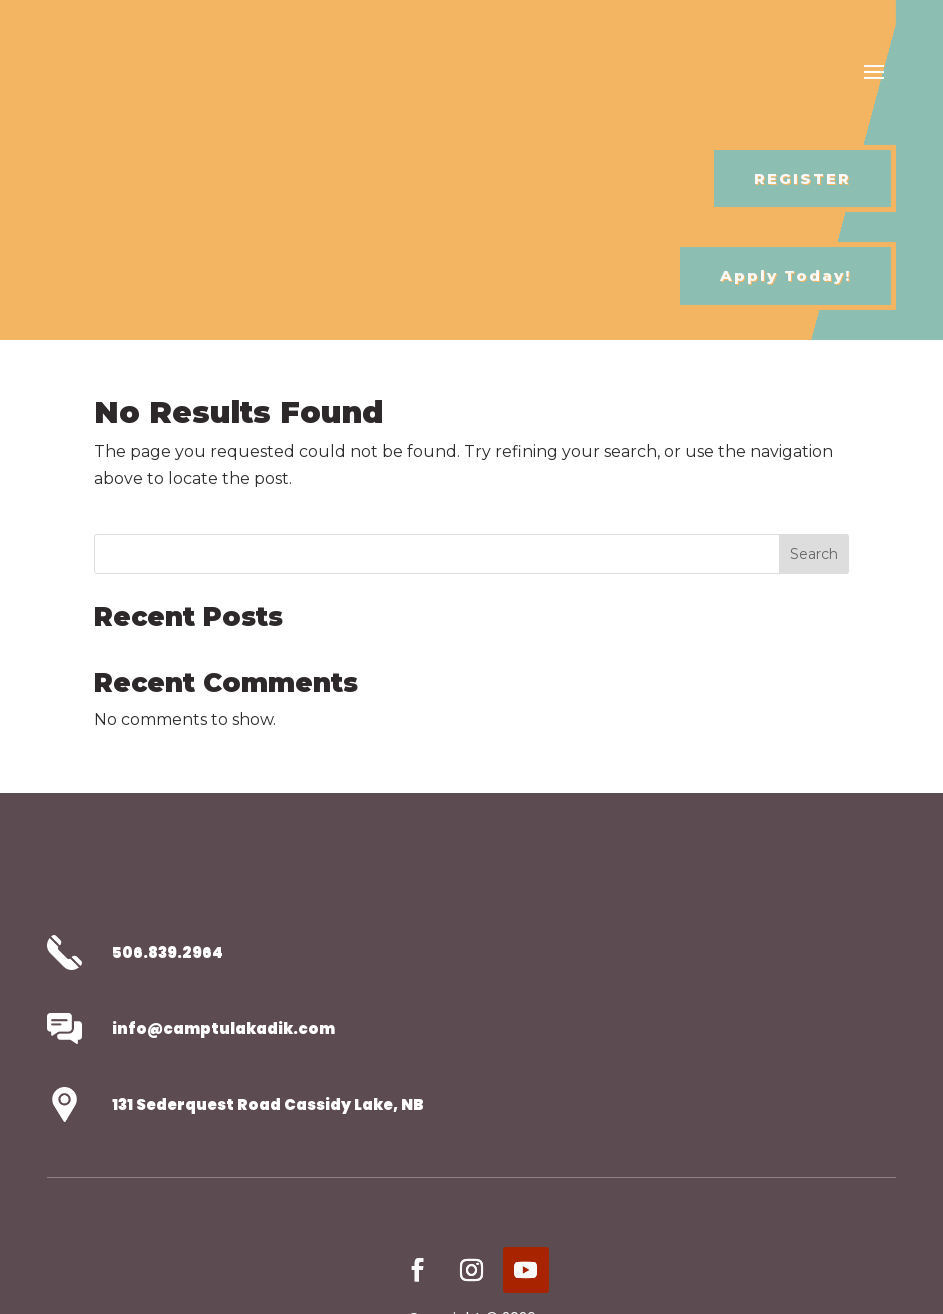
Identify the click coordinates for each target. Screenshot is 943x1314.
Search (814, 554)
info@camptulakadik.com (223, 1028)
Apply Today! (785, 275)
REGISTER (802, 178)
